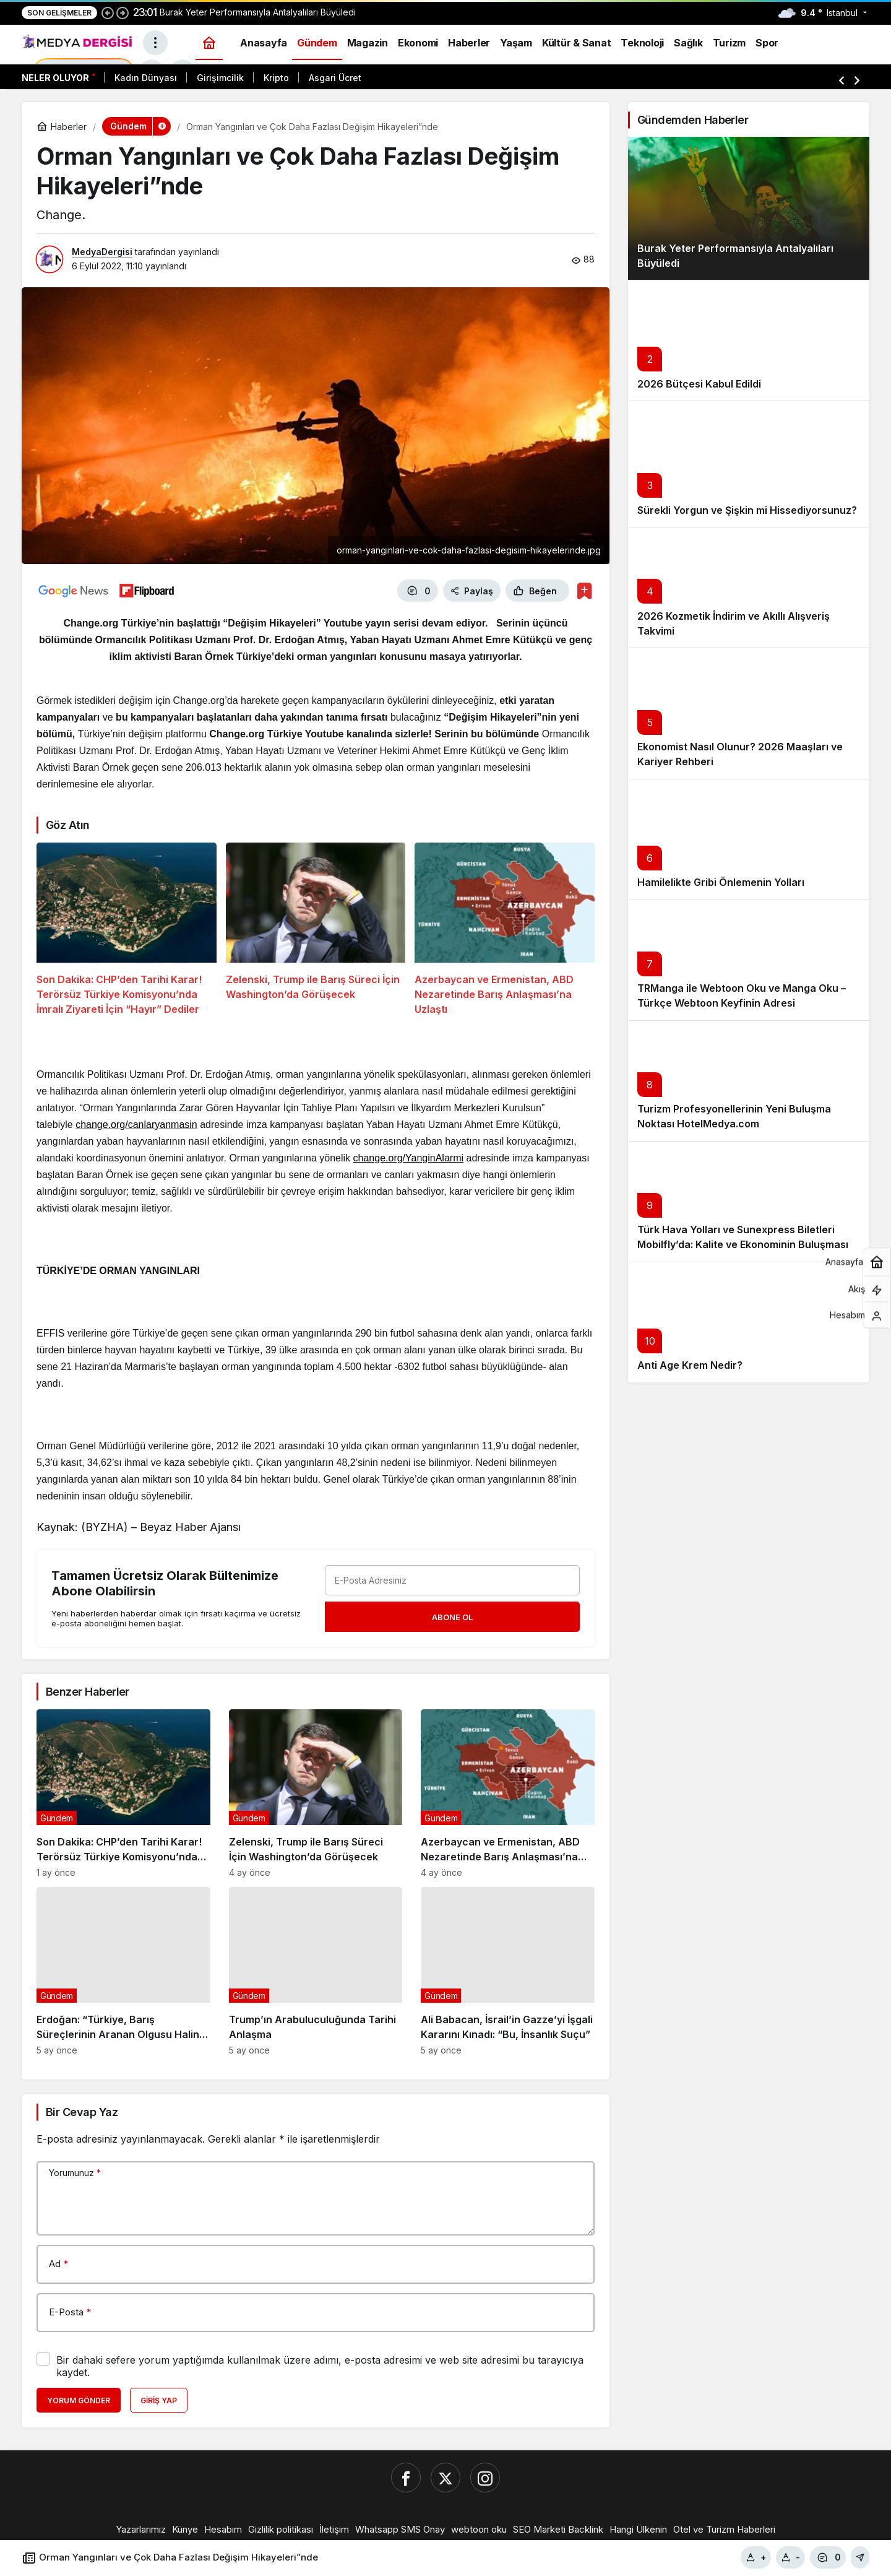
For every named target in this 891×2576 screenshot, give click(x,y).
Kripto (276, 77)
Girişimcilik (220, 77)
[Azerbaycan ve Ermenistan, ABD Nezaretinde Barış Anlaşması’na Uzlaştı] (505, 930)
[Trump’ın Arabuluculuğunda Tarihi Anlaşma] (316, 1971)
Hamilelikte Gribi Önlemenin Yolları (720, 883)
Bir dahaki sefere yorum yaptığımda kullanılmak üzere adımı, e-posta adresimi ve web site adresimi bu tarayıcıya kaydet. (319, 2366)
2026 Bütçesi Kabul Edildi (699, 384)
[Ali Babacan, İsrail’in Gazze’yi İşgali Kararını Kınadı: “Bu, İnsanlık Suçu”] (508, 1971)
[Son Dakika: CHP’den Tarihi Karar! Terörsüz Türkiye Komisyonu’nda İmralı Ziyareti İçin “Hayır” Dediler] (127, 930)
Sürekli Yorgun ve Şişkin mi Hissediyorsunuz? (747, 510)
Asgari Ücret (335, 77)
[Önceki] (107, 12)
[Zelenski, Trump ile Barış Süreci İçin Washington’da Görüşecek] (316, 930)
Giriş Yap (158, 2400)
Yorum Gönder (78, 2400)
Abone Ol (452, 1617)
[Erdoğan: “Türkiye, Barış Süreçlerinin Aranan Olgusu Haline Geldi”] (123, 1971)
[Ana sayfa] (209, 42)
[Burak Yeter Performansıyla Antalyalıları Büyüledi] (748, 208)
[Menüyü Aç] (155, 42)
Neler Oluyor (55, 77)
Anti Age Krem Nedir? (689, 1366)
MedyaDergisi (102, 251)
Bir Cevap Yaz (82, 2111)
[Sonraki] (122, 12)
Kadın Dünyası (145, 77)
